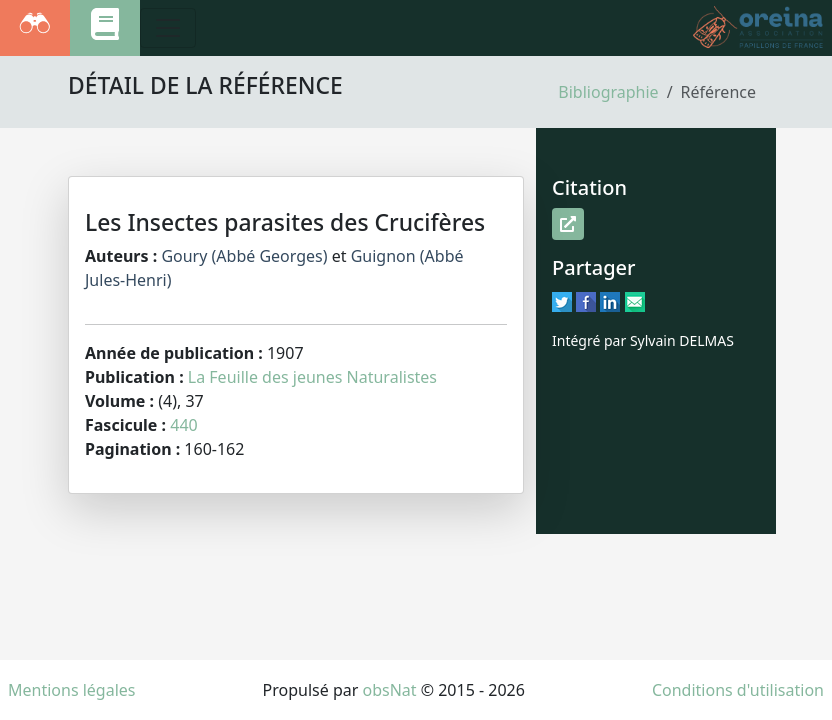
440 (183, 425)
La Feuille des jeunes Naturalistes (312, 377)
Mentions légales (72, 690)
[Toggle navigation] (168, 28)
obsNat (389, 690)
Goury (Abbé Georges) (244, 256)
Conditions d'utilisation (738, 690)
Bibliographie (608, 92)
